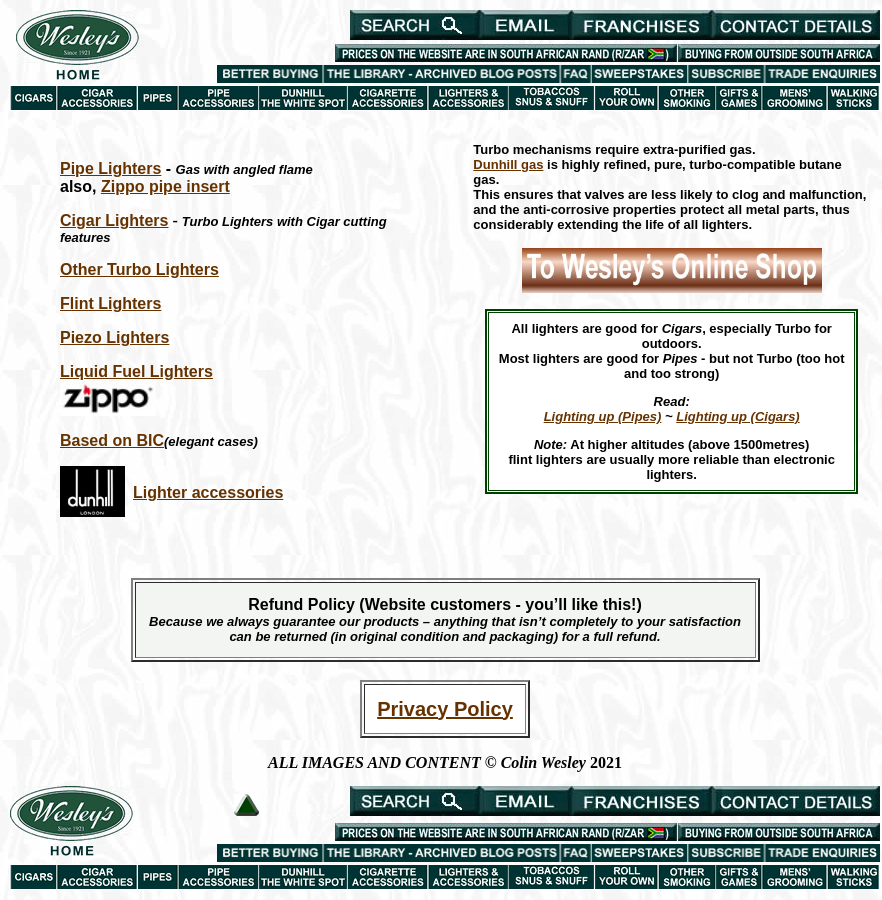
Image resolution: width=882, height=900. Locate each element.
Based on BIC (112, 440)
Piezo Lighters (114, 337)
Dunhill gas (508, 164)
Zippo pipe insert (165, 186)
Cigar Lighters (114, 220)
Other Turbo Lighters (139, 269)
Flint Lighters (110, 303)
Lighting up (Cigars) (737, 416)
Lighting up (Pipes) (603, 416)
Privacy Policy (445, 709)
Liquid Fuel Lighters (136, 371)
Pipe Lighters (110, 168)
